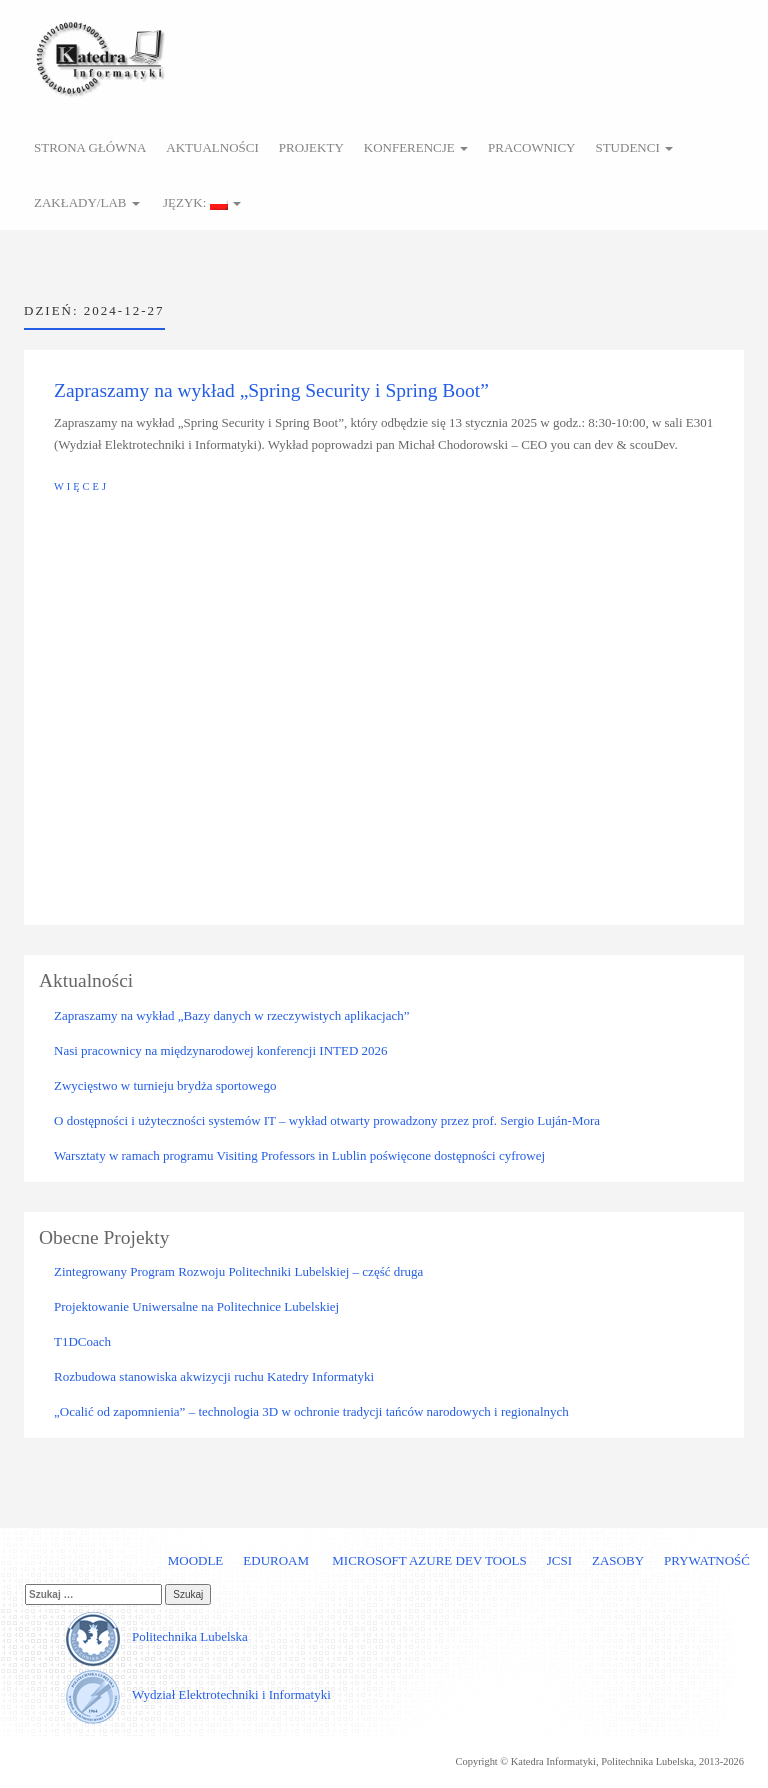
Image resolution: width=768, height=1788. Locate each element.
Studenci (634, 147)
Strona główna (90, 147)
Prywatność (707, 1560)
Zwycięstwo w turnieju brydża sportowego (165, 1085)
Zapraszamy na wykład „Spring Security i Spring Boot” (271, 390)
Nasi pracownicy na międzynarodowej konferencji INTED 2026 (221, 1050)
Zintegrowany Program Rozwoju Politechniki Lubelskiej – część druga (238, 1271)
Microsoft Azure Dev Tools (428, 1560)
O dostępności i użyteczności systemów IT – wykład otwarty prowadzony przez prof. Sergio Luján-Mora (327, 1120)
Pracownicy (531, 147)
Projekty (311, 147)
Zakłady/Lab (87, 202)
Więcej (81, 486)
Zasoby (618, 1560)
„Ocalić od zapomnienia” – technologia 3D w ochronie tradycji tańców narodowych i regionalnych (311, 1411)
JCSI (559, 1560)
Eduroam (276, 1560)
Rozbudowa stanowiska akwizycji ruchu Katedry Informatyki (214, 1376)
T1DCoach (82, 1341)
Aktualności (212, 147)
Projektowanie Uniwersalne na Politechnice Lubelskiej (196, 1306)
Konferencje (416, 147)
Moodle (196, 1560)
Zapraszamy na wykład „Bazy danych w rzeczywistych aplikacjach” (232, 1015)
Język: (200, 202)
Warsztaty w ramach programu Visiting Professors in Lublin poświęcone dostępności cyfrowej (299, 1155)
